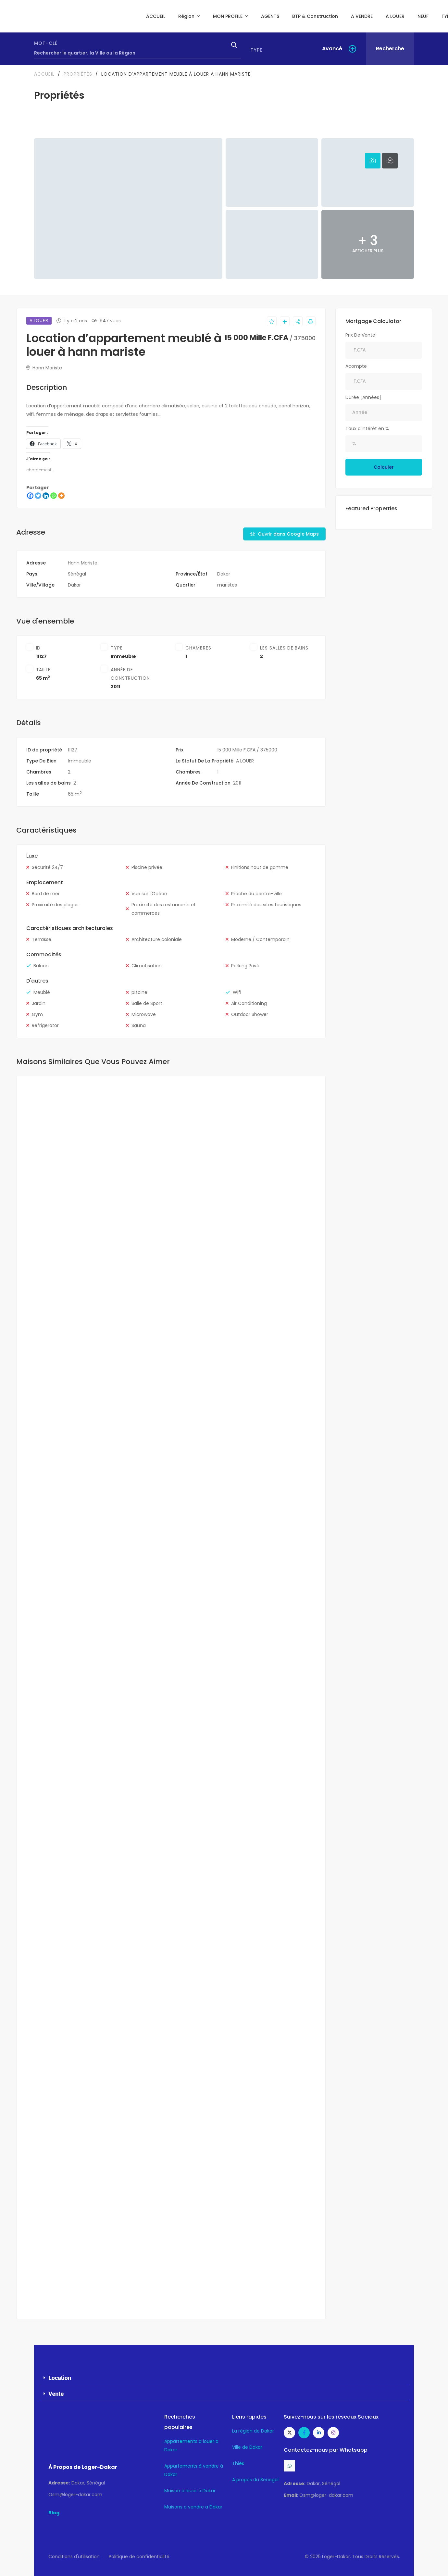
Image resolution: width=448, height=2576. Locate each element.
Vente (56, 2393)
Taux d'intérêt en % (367, 428)
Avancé (332, 48)
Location (59, 2377)
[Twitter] (38, 495)
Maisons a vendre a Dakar (193, 2507)
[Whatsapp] (53, 495)
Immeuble (123, 656)
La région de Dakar (253, 2431)
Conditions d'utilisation (74, 2556)
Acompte (356, 366)
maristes (227, 585)
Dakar (223, 574)
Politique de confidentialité (139, 2556)
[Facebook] (30, 495)
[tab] (372, 160)
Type (256, 50)
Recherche (390, 48)
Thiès (238, 2463)
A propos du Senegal (255, 2479)
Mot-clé (45, 43)
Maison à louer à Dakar (190, 2490)
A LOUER (245, 761)
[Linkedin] (46, 495)
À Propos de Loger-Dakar (82, 2467)
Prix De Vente (360, 335)
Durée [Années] (363, 397)
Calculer (384, 467)
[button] (224, 2378)
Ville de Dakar (247, 2447)
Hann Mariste (44, 368)
